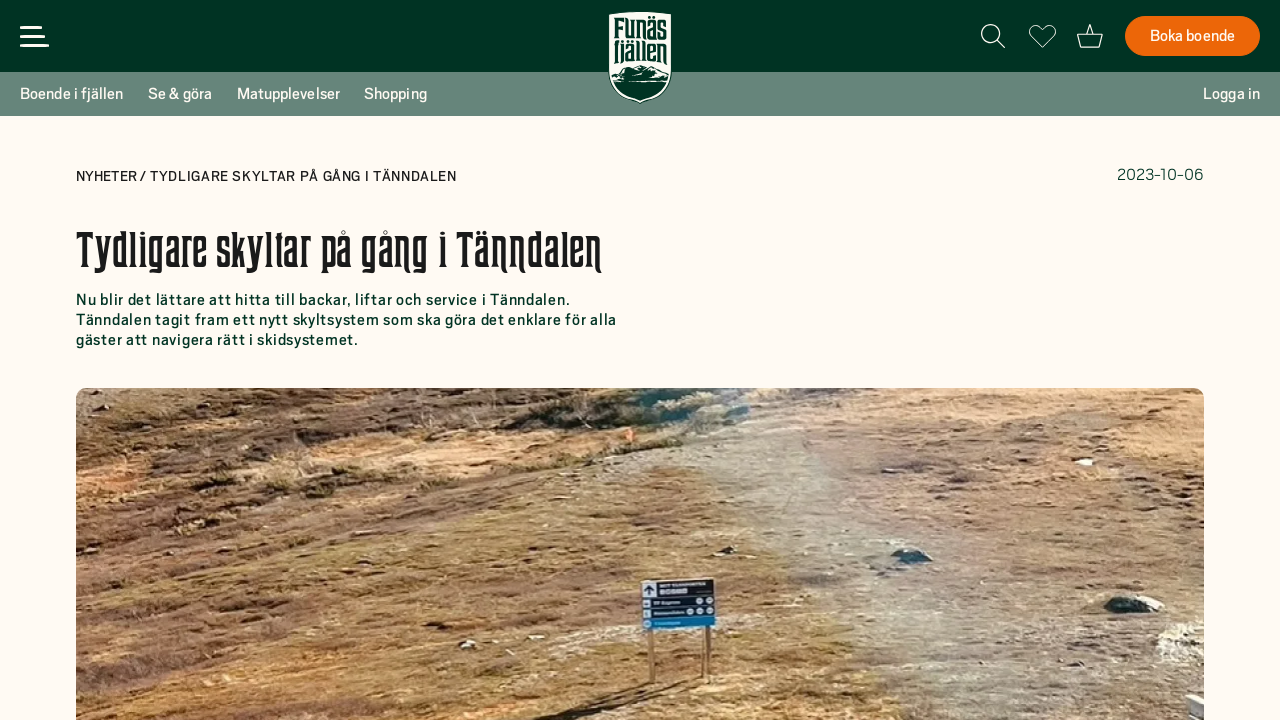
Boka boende (1192, 36)
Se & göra (180, 94)
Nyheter (108, 176)
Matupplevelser (288, 94)
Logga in (1231, 94)
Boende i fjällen (72, 94)
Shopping (395, 94)
